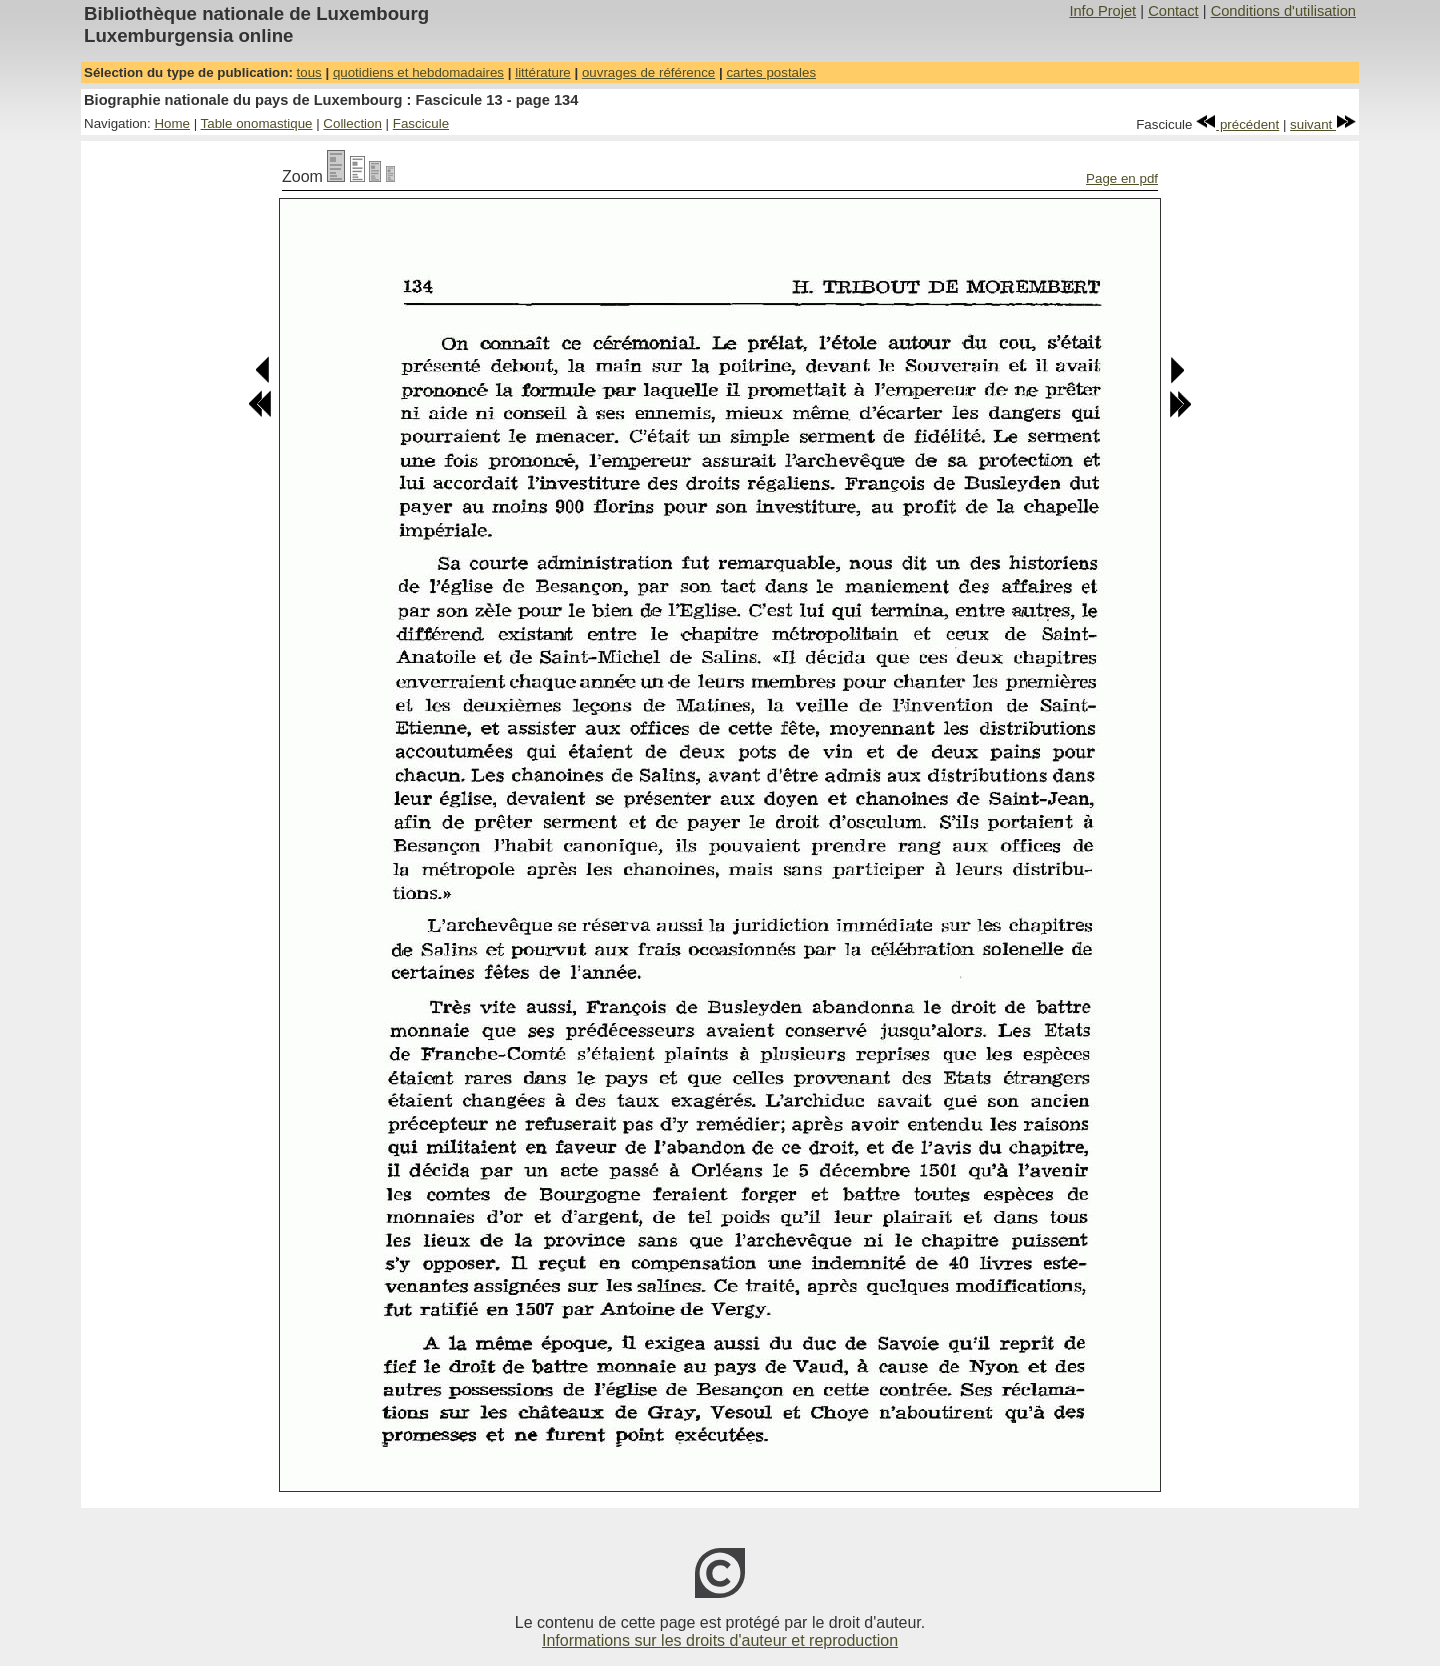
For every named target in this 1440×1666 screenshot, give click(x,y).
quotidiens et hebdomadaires (418, 72)
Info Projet (1102, 11)
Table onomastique (257, 123)
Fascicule (421, 123)
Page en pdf (1122, 178)
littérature (543, 72)
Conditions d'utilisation (1283, 11)
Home (172, 123)
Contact (1173, 11)
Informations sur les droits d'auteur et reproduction (720, 1640)
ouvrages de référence (648, 72)
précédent (1237, 124)
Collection (352, 123)
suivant (1323, 124)
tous (309, 72)
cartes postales (771, 72)
